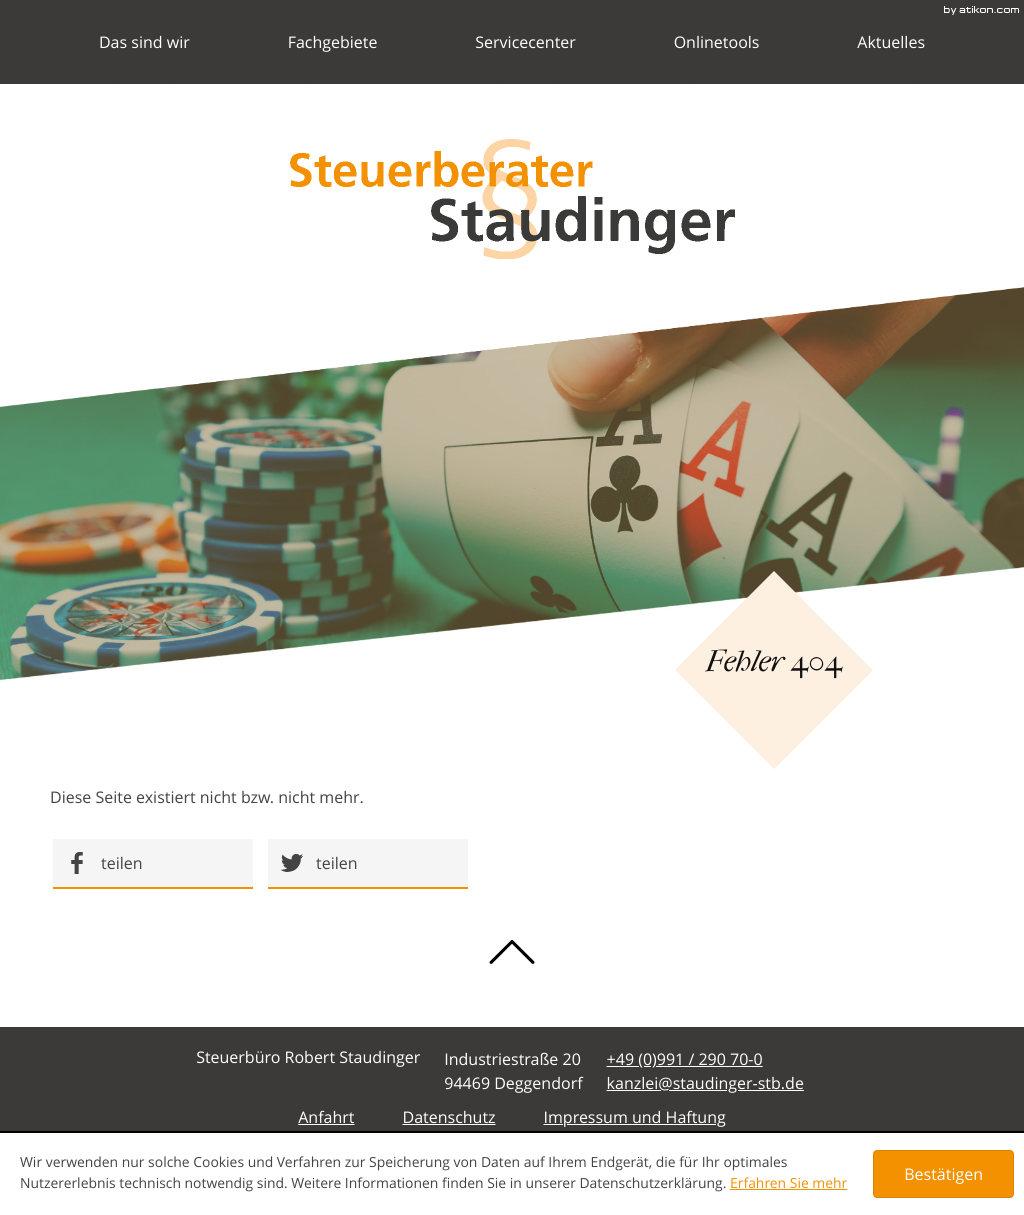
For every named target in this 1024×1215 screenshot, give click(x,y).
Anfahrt (326, 1117)
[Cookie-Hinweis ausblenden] (943, 1174)
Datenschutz (448, 1117)
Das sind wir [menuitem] (144, 57)
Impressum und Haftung (635, 1117)
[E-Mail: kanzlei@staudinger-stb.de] (705, 1083)
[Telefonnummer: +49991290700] (685, 1059)
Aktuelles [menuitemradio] (891, 57)
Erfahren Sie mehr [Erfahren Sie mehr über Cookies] (788, 1183)
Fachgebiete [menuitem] (333, 57)
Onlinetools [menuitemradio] (717, 57)
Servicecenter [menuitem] (525, 57)
